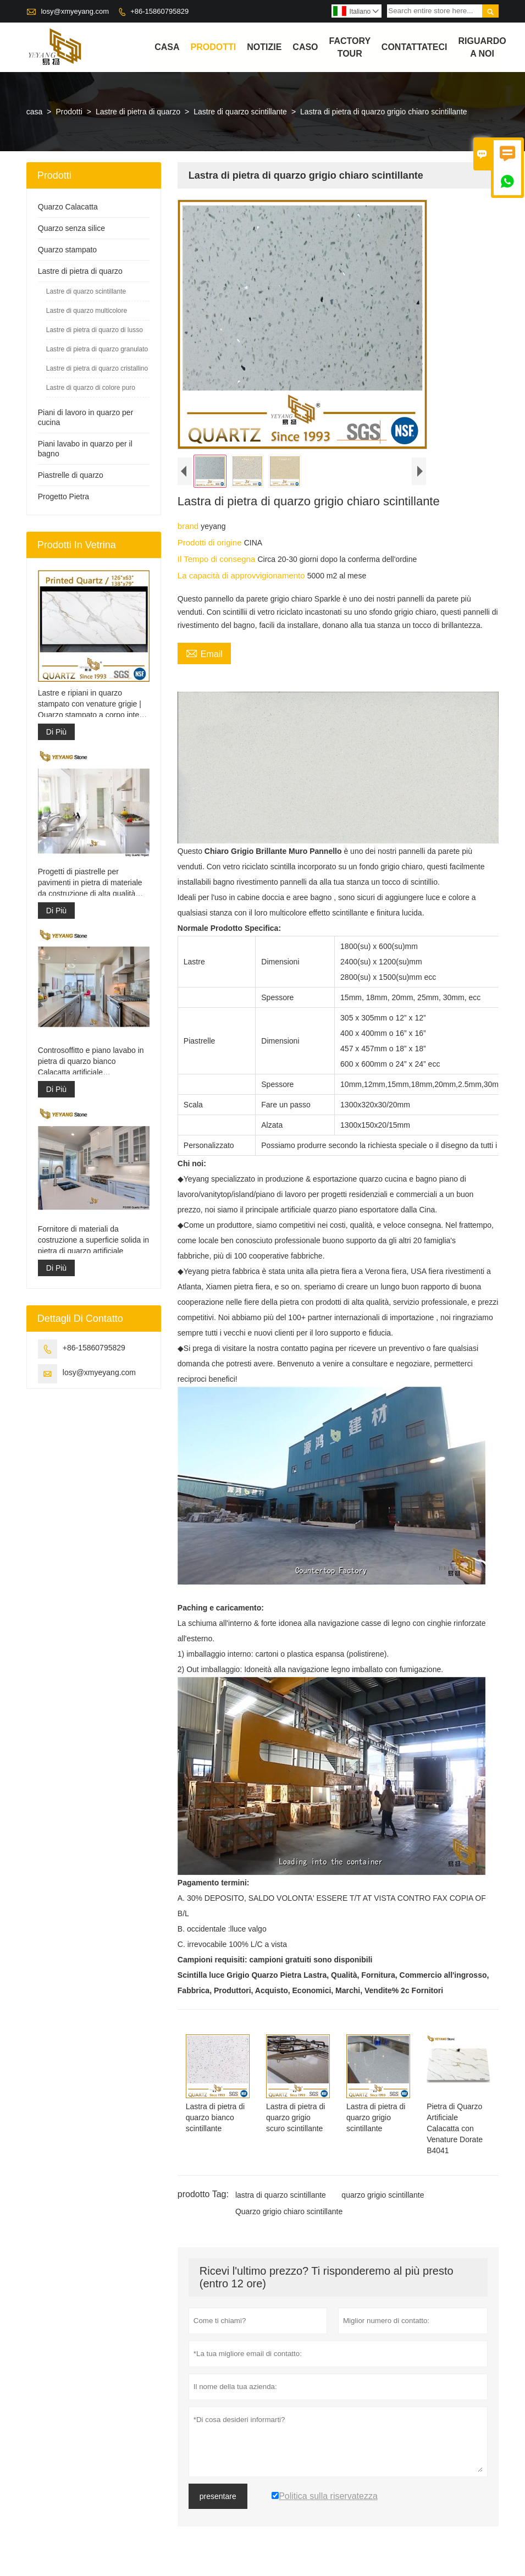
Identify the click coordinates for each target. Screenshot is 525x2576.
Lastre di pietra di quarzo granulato (97, 349)
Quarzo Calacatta (68, 206)
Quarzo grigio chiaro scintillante (288, 2211)
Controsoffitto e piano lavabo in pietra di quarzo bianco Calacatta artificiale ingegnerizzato (91, 1062)
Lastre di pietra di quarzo (138, 111)
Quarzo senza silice (71, 228)
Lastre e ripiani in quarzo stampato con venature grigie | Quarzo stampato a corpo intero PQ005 (92, 704)
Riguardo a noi (482, 47)
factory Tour (350, 47)
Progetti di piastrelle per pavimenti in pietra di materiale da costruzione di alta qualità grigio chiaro (90, 883)
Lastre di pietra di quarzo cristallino (97, 368)
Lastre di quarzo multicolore (86, 311)
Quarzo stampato (67, 249)
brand (189, 526)
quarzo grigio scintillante (382, 2195)
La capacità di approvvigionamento (242, 575)
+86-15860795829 (159, 11)
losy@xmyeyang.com (75, 11)
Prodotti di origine (211, 542)
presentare (218, 2496)
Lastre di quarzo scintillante (240, 111)
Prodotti (213, 47)
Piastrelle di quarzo (70, 475)
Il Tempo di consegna (218, 559)
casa (166, 47)
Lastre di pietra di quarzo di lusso (94, 330)
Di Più (56, 731)
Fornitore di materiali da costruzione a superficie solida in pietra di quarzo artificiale (93, 1239)
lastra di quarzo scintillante (280, 2195)
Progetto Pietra (63, 496)
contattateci (414, 47)
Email (204, 653)
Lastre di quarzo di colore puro (90, 387)
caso (305, 47)
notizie (264, 47)
